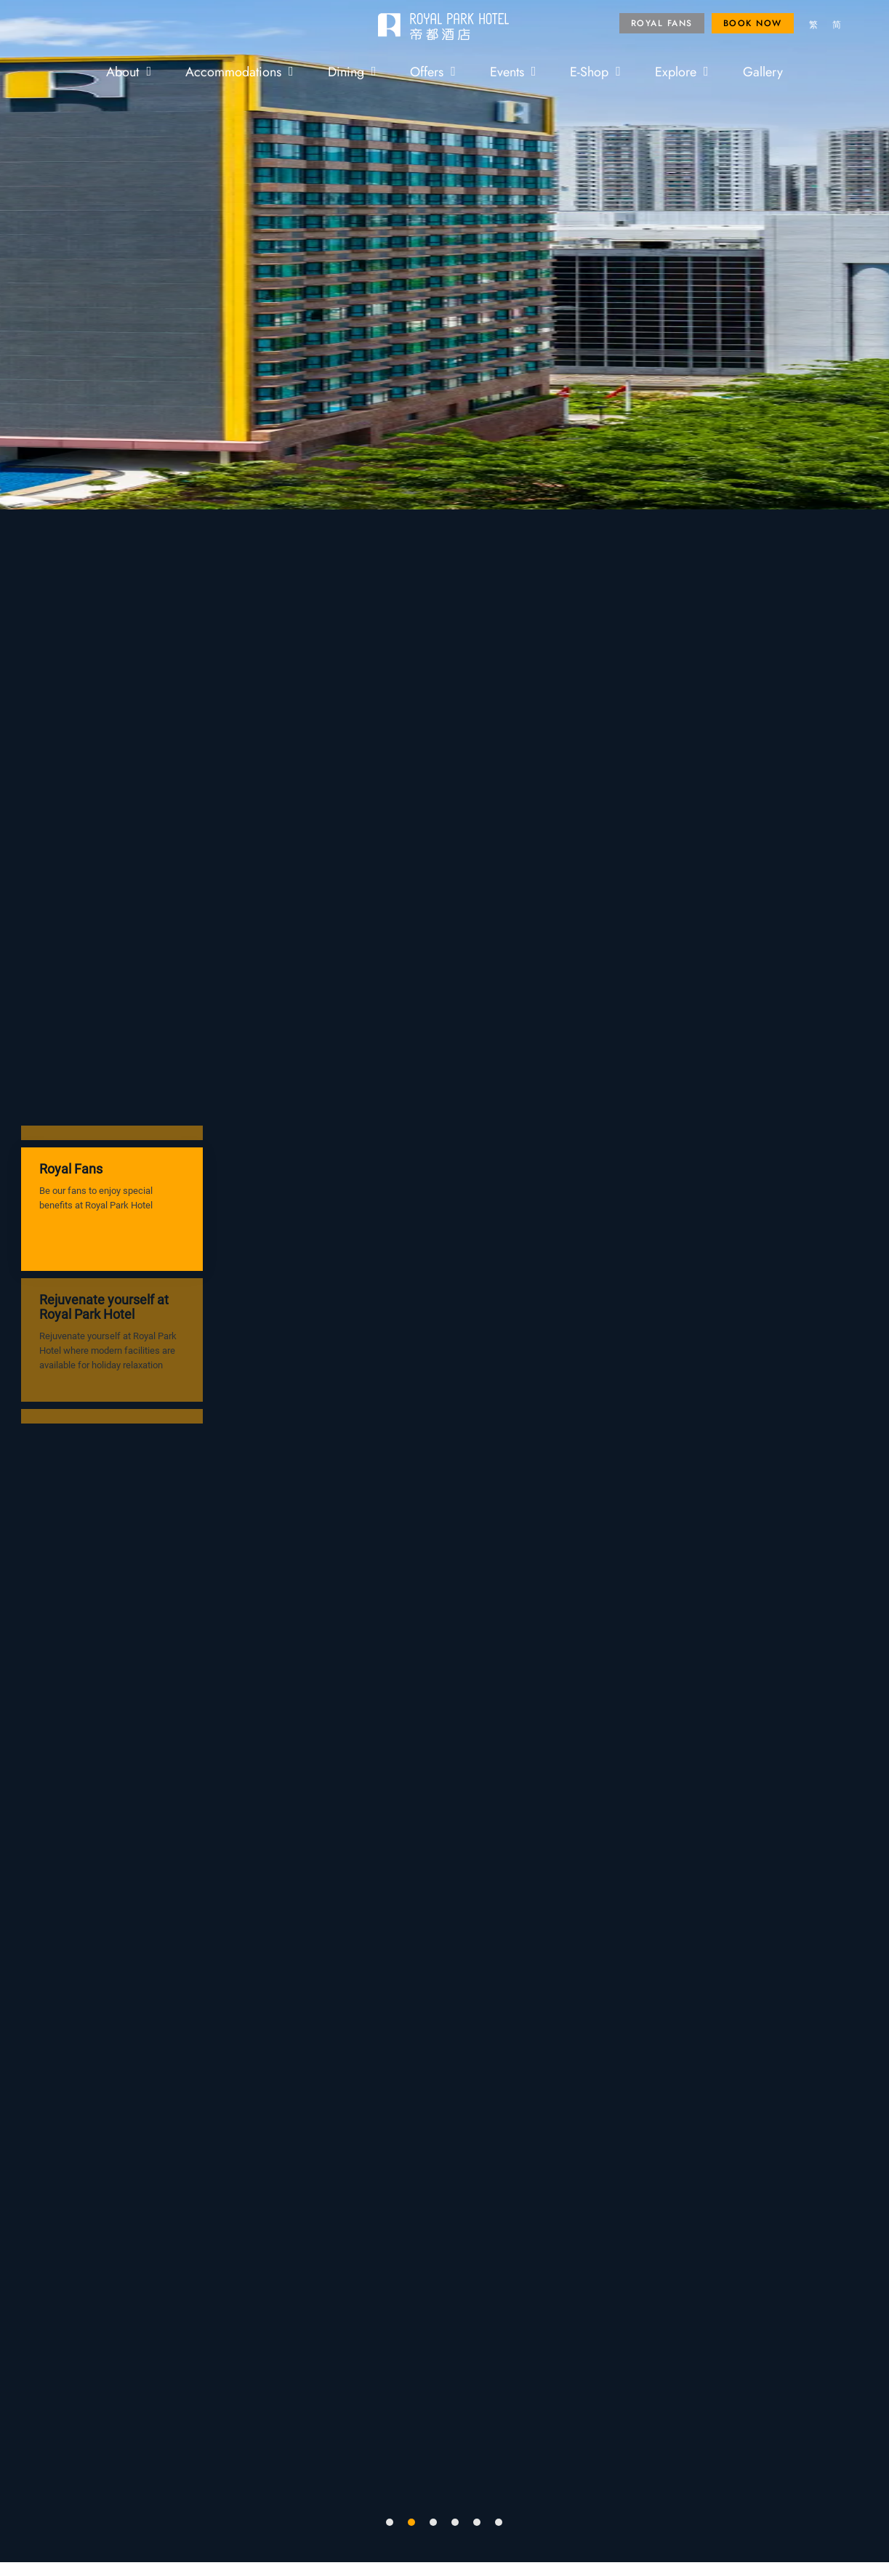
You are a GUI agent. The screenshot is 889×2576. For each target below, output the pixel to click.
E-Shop (595, 71)
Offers (433, 71)
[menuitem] (813, 25)
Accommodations (239, 71)
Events (513, 71)
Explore (682, 71)
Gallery (763, 71)
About (128, 71)
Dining (352, 71)
